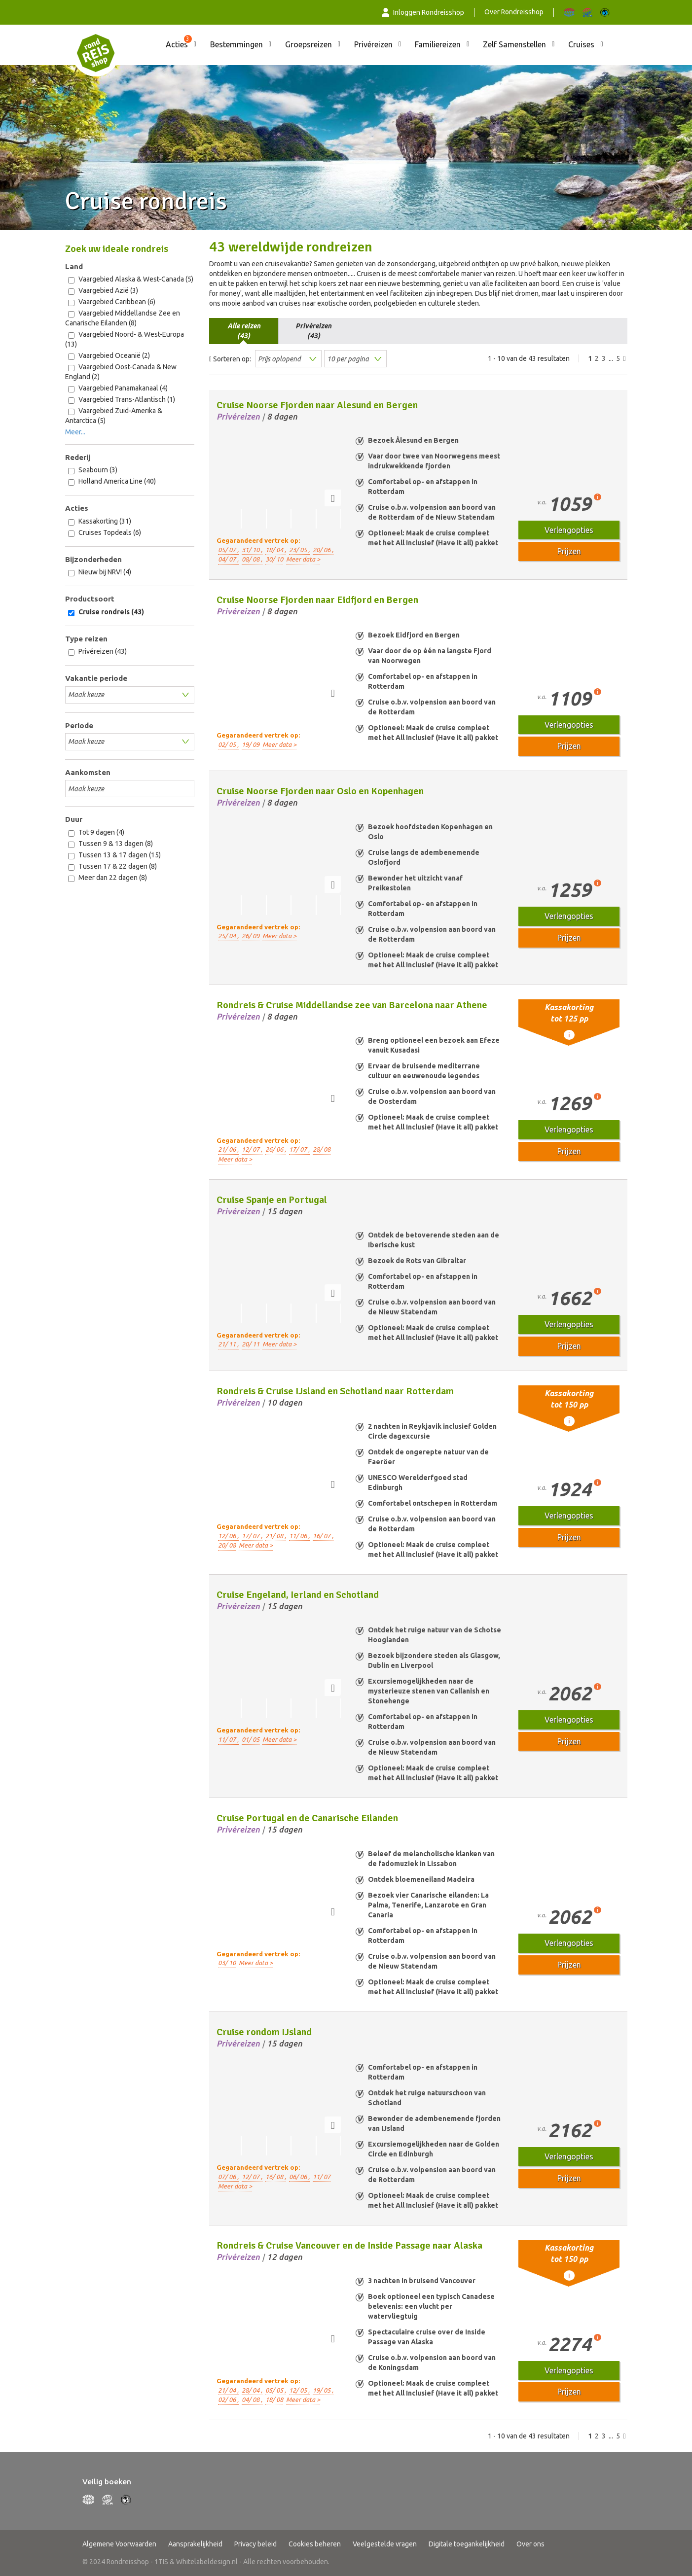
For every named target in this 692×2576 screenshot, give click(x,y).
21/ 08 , (275, 1535)
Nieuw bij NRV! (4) (99, 572)
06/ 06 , (299, 2176)
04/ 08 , (252, 2399)
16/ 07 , (323, 1535)
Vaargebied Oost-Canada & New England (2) (121, 372)
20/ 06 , (323, 549)
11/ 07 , (228, 1739)
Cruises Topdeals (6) (104, 533)
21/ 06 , (228, 1149)
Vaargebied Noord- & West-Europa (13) (124, 339)
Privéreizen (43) (97, 651)
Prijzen (569, 551)
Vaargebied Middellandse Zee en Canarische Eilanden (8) (122, 318)
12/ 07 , (252, 1149)
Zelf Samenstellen (514, 44)
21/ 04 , (228, 2390)
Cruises (581, 44)
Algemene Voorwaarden (119, 2544)
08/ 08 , (252, 559)
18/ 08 (274, 2399)
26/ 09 (250, 935)
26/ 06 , (275, 1149)
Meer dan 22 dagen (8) (107, 878)
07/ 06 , (228, 2176)
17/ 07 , (299, 1149)
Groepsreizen (308, 44)
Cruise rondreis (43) (106, 612)
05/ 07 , (228, 549)
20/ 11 (250, 1344)
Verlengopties (569, 530)
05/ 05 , (275, 2390)
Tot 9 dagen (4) (96, 832)
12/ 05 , (299, 2390)
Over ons (530, 2544)
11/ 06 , (299, 1535)
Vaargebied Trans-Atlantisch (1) (121, 399)
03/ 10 (227, 1962)
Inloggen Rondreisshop (423, 12)
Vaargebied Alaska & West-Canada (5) (130, 279)
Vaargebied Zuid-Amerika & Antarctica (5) (113, 415)
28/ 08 (321, 1149)
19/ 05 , (323, 2390)
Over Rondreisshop (514, 12)
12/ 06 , (228, 1535)
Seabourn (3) (92, 470)
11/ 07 (321, 2176)
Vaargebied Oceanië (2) (109, 356)
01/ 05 (250, 1739)
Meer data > (303, 559)
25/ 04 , (228, 935)
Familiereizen (438, 44)
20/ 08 (227, 1545)
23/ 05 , (299, 549)
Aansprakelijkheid (195, 2544)
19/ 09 (250, 744)
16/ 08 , (275, 2176)
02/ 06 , (228, 2399)
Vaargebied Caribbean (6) (111, 302)
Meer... (75, 432)
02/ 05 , (228, 744)
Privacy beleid (255, 2544)
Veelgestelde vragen (385, 2544)
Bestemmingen (236, 44)
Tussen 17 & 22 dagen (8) (112, 866)
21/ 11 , (228, 1344)
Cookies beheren (315, 2544)
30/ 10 (274, 559)
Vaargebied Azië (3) (103, 290)
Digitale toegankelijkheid (467, 2544)
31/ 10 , (252, 549)
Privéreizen (373, 44)
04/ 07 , (228, 559)
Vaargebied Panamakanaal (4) (118, 388)
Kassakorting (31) (99, 521)
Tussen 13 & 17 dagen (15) (114, 855)
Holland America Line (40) (112, 481)
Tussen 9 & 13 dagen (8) (110, 844)
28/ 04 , (252, 2390)
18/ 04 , (275, 549)
